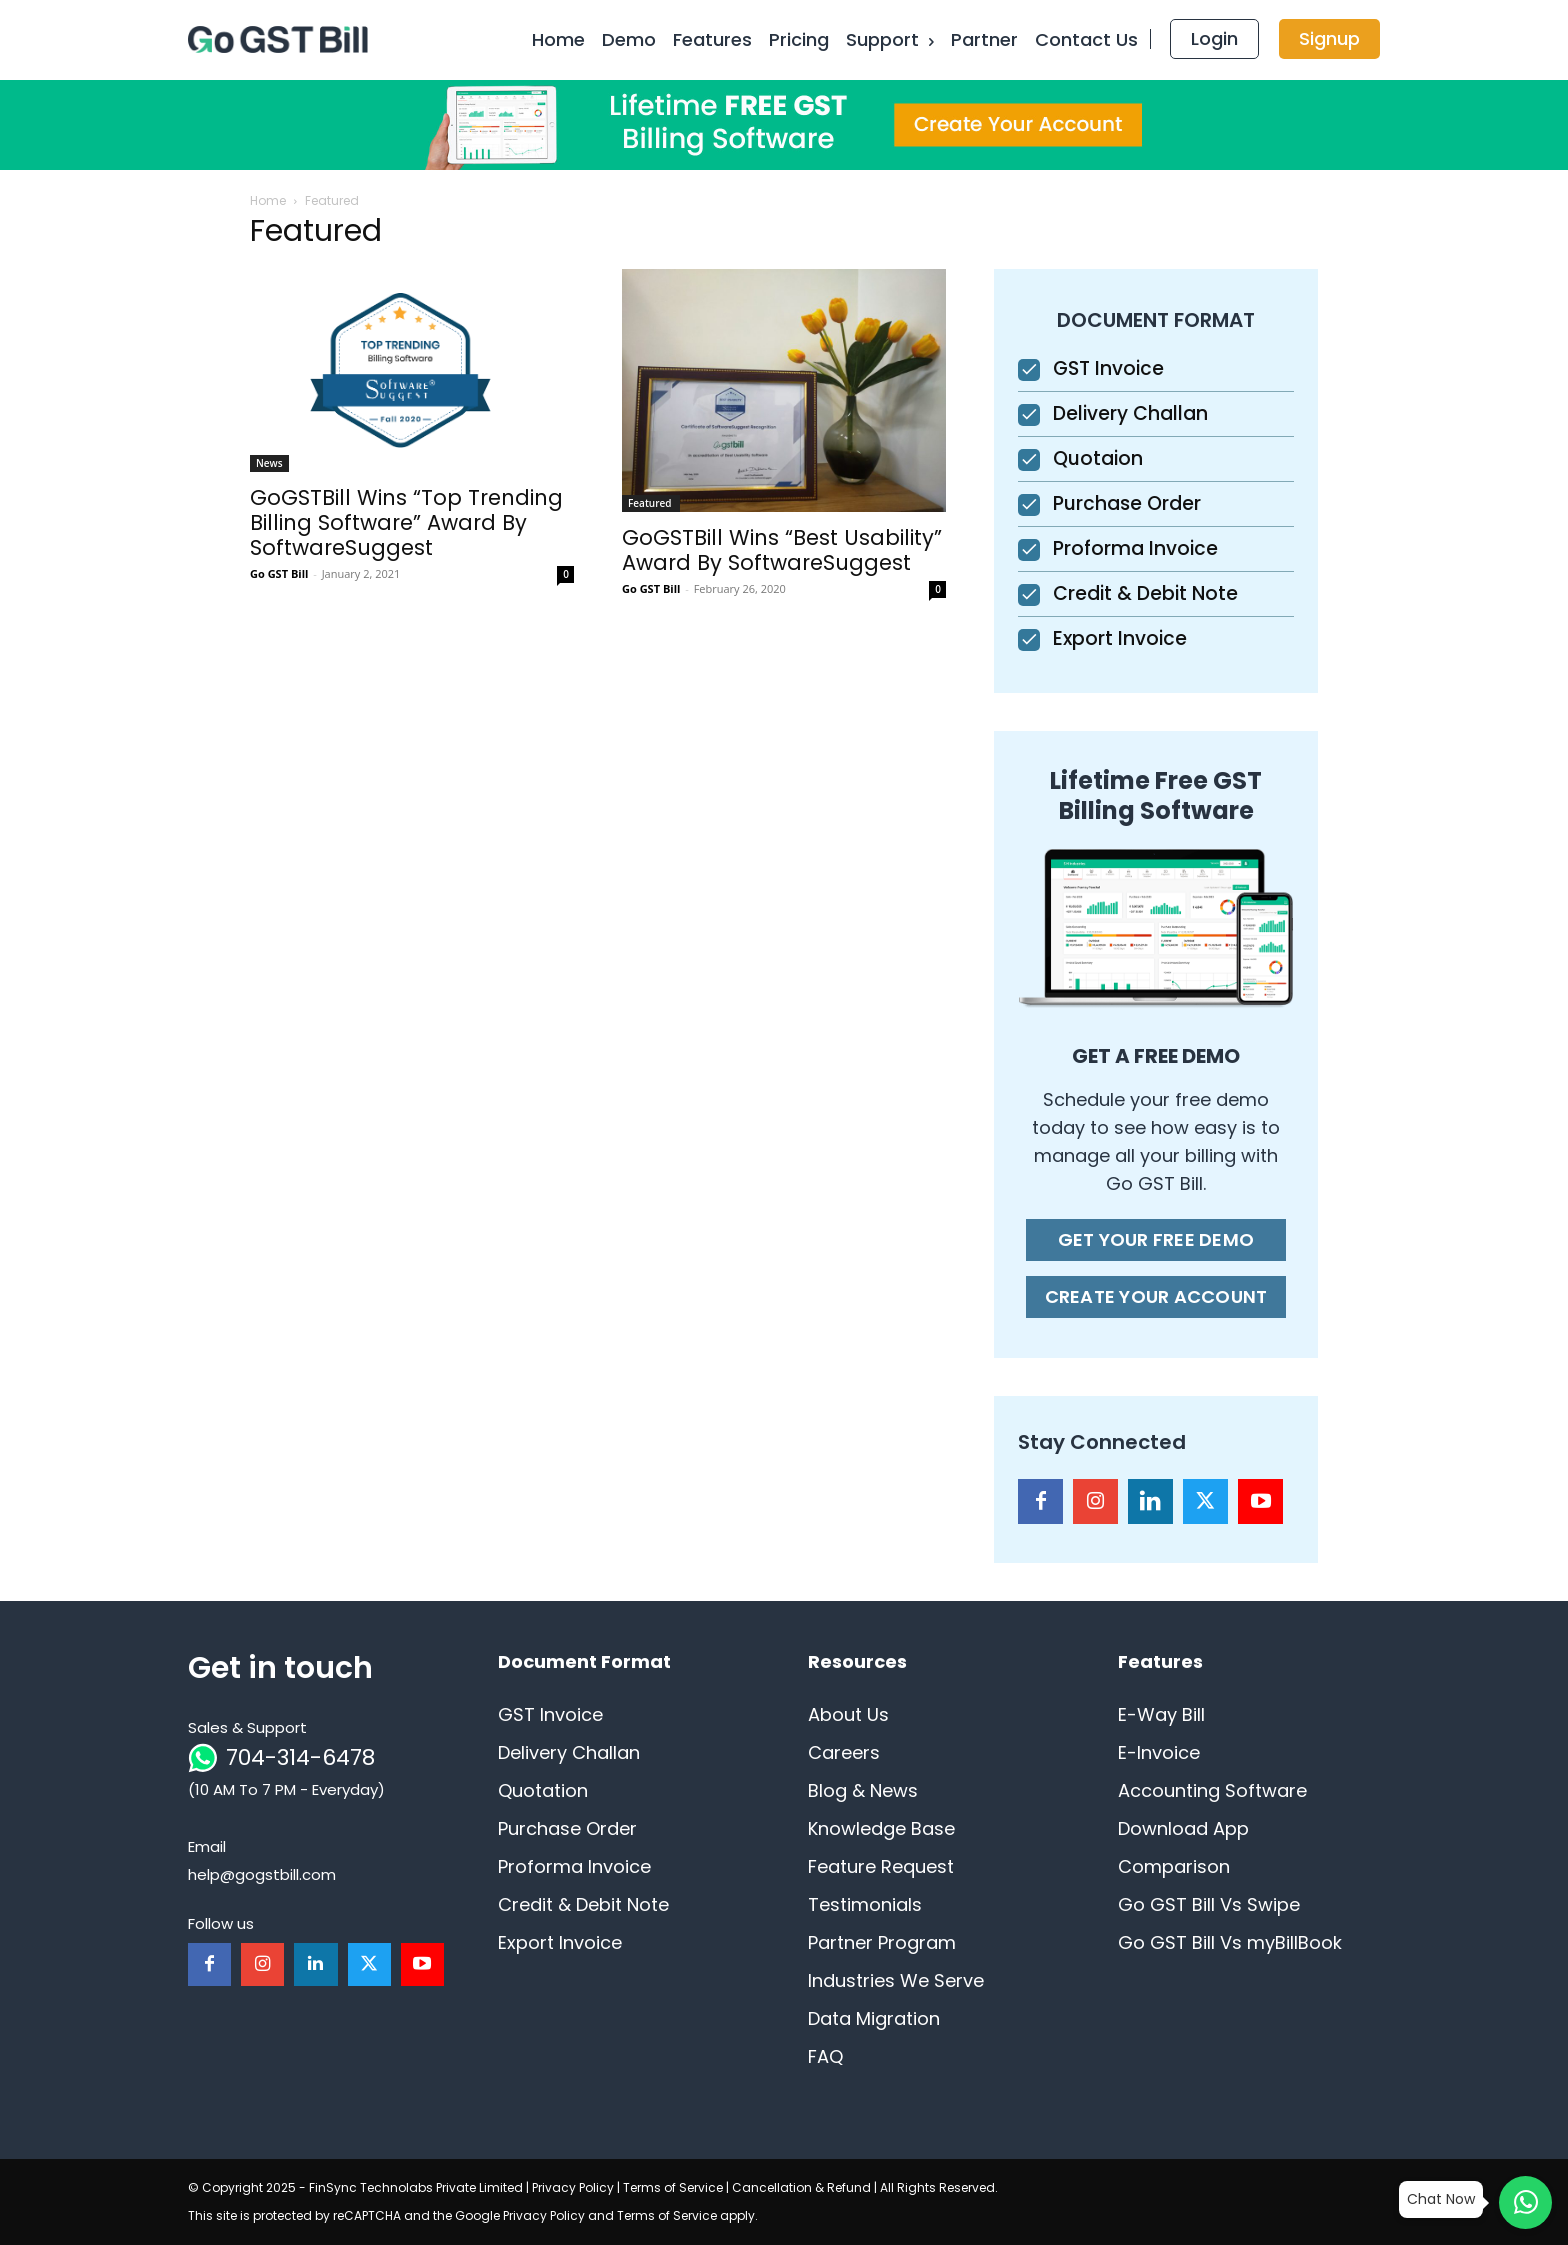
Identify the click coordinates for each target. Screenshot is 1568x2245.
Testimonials (865, 1904)
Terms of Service (673, 2187)
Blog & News (863, 1790)
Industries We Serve (896, 1980)
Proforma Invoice (1135, 548)
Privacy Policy (573, 2187)
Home (268, 200)
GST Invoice (1108, 368)
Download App (1183, 1828)
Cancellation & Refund (801, 2187)
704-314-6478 (300, 1757)
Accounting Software (1212, 1790)
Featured (651, 503)
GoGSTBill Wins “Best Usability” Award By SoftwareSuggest (782, 550)
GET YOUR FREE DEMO (1156, 1239)
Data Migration (874, 2018)
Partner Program (882, 1942)
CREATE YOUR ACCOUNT (1156, 1296)
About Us (848, 1714)
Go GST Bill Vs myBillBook (1230, 1942)
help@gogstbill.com (262, 1874)
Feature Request (881, 1866)
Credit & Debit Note (1145, 593)
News (269, 463)
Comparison (1174, 1866)
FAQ (825, 2056)
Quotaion (1098, 458)
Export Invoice (1120, 638)
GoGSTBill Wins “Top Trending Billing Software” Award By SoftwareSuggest (406, 522)
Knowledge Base (881, 1828)
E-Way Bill (1161, 1714)
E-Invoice (1159, 1752)
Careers (844, 1752)
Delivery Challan (1130, 413)
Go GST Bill (279, 573)
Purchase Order (1127, 503)
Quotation (543, 1790)
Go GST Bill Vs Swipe (1209, 1904)
